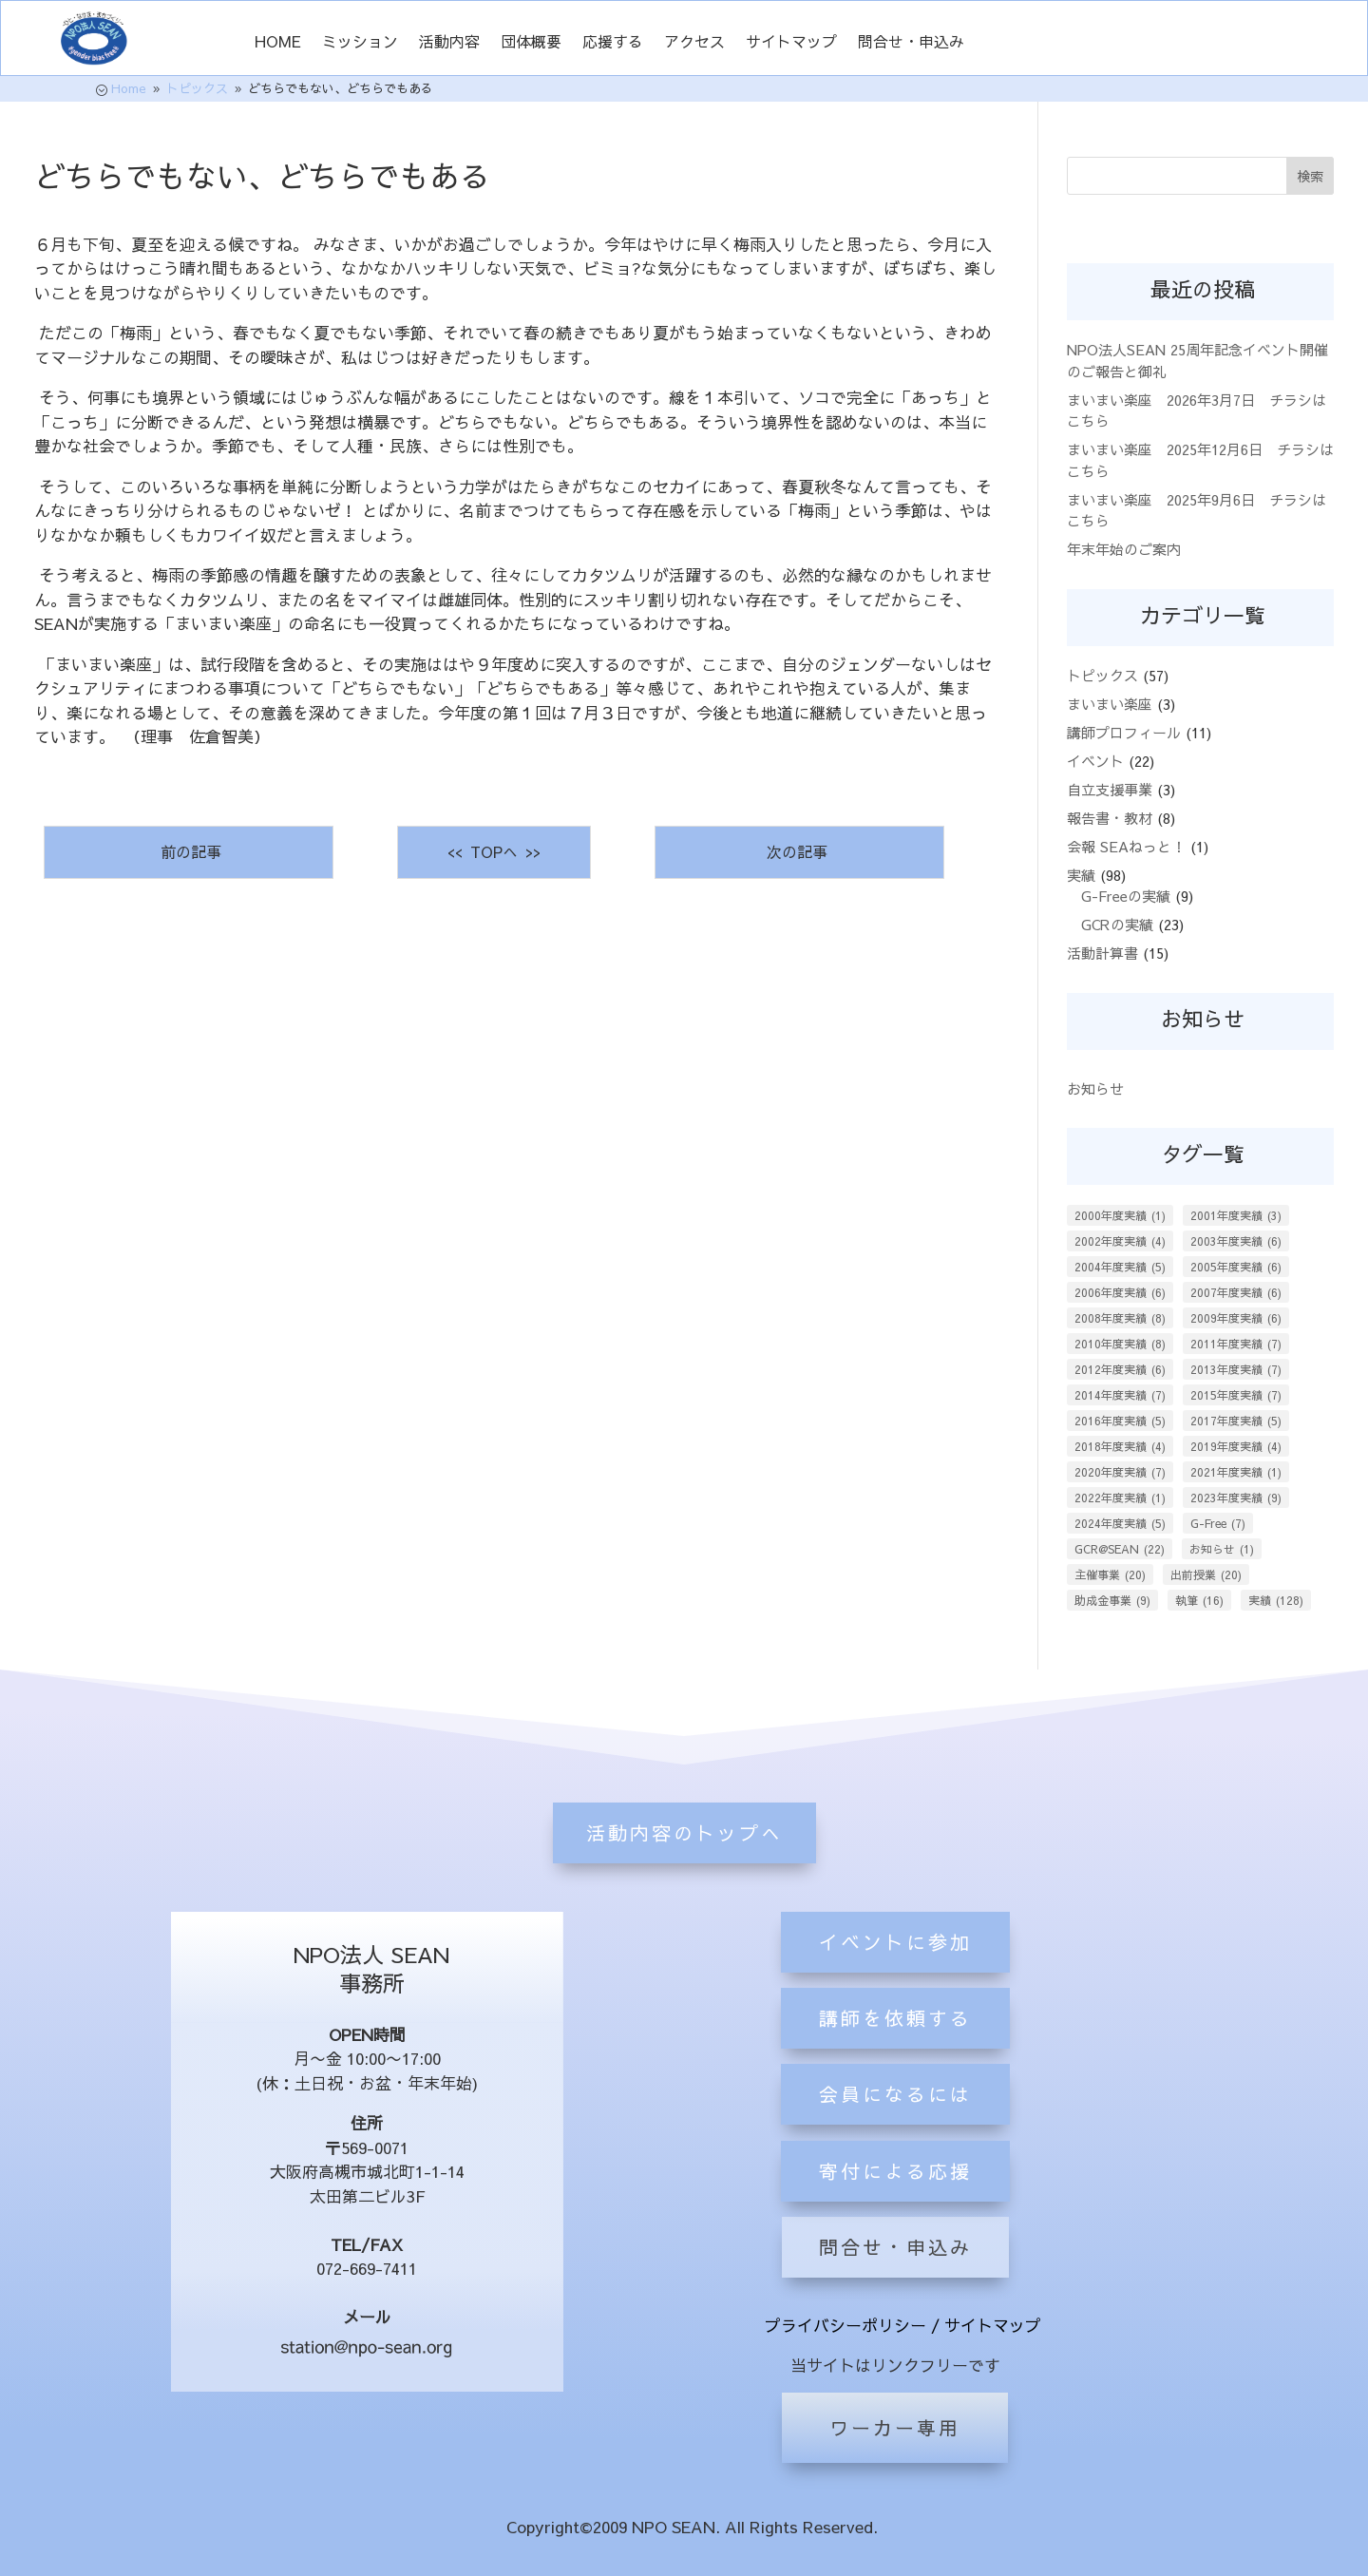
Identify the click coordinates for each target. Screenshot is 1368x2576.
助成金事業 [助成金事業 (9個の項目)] (1112, 1600)
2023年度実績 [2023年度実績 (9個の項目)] (1236, 1497)
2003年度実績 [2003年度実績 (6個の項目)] (1236, 1241)
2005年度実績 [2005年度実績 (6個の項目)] (1236, 1266)
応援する (612, 42)
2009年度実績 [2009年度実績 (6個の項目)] (1236, 1317)
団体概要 (531, 42)
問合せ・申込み (911, 42)
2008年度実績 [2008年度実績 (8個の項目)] (1120, 1317)
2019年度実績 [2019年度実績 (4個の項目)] (1236, 1446)
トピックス (1102, 675)
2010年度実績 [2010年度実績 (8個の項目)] (1120, 1343)
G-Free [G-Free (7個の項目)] (1217, 1523)
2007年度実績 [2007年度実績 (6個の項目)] (1236, 1292)
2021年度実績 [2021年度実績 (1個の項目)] (1236, 1471)
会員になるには (895, 2209)
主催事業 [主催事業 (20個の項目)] (1110, 1574)
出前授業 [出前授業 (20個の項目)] (1206, 1574)
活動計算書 (1102, 953)
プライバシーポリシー (845, 2325)
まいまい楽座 (1109, 704)
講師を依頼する (895, 2133)
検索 (1310, 175)
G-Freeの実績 (1125, 896)
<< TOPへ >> (494, 851)
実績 (1081, 875)
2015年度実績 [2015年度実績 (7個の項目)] (1236, 1394)
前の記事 (188, 851)
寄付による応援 (895, 2286)
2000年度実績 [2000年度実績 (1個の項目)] (1120, 1215)
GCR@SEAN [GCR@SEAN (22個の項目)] (1119, 1548)
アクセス (694, 42)
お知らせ (1095, 1088)
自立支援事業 (1109, 789)
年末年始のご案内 (1124, 549)
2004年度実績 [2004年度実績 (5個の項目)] (1120, 1266)
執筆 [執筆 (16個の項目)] (1199, 1600)
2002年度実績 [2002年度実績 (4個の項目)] (1120, 1241)
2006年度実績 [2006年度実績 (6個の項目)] (1120, 1292)
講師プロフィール (1124, 732)
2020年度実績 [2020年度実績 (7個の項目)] (1120, 1471)
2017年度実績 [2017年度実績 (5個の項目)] (1236, 1420)
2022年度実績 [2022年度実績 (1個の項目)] (1120, 1497)
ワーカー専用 (894, 2427)
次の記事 (799, 851)
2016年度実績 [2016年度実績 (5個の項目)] (1120, 1420)
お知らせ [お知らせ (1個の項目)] (1221, 1548)
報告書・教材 (1109, 818)
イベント (1095, 761)
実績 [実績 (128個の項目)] (1275, 1600)
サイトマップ (791, 42)
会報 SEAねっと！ (1126, 846)
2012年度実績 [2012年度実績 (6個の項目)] (1120, 1369)
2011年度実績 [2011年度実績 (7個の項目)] (1236, 1343)
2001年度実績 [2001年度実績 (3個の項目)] (1236, 1215)
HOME (278, 42)
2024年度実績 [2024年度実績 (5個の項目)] (1120, 1523)
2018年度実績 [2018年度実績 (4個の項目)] (1120, 1446)
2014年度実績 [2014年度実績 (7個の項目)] (1120, 1394)
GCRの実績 (1117, 924)
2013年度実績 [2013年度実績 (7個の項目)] (1236, 1369)
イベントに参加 (895, 2057)
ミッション (360, 42)
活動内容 (449, 42)
